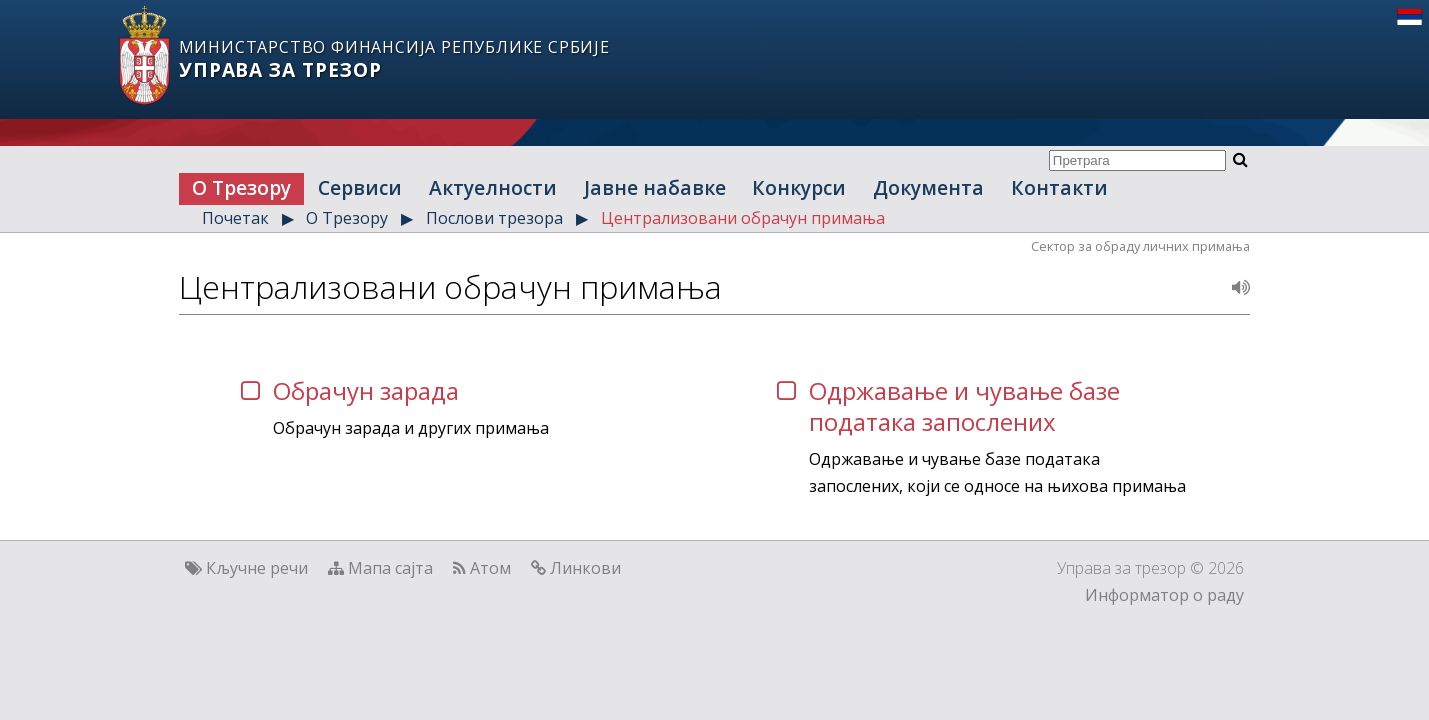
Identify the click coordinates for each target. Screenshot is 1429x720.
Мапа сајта (390, 568)
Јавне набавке (655, 187)
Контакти (1059, 187)
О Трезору (241, 187)
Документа (928, 187)
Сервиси (360, 187)
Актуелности (493, 187)
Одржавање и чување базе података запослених (964, 406)
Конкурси (799, 187)
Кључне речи (257, 568)
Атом (490, 568)
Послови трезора (494, 218)
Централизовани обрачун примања (743, 218)
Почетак (235, 218)
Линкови (585, 568)
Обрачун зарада (366, 390)
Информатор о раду (1164, 595)
